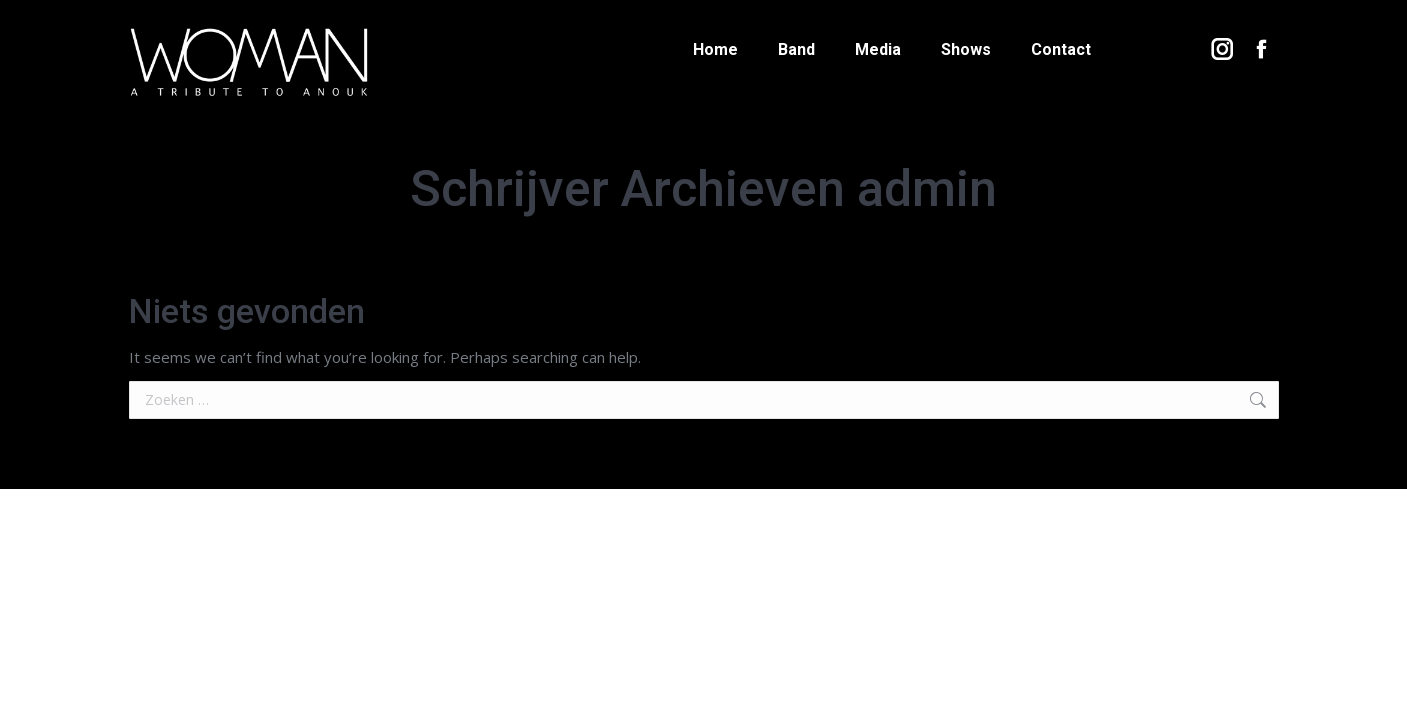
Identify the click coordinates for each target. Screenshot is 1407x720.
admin (927, 189)
